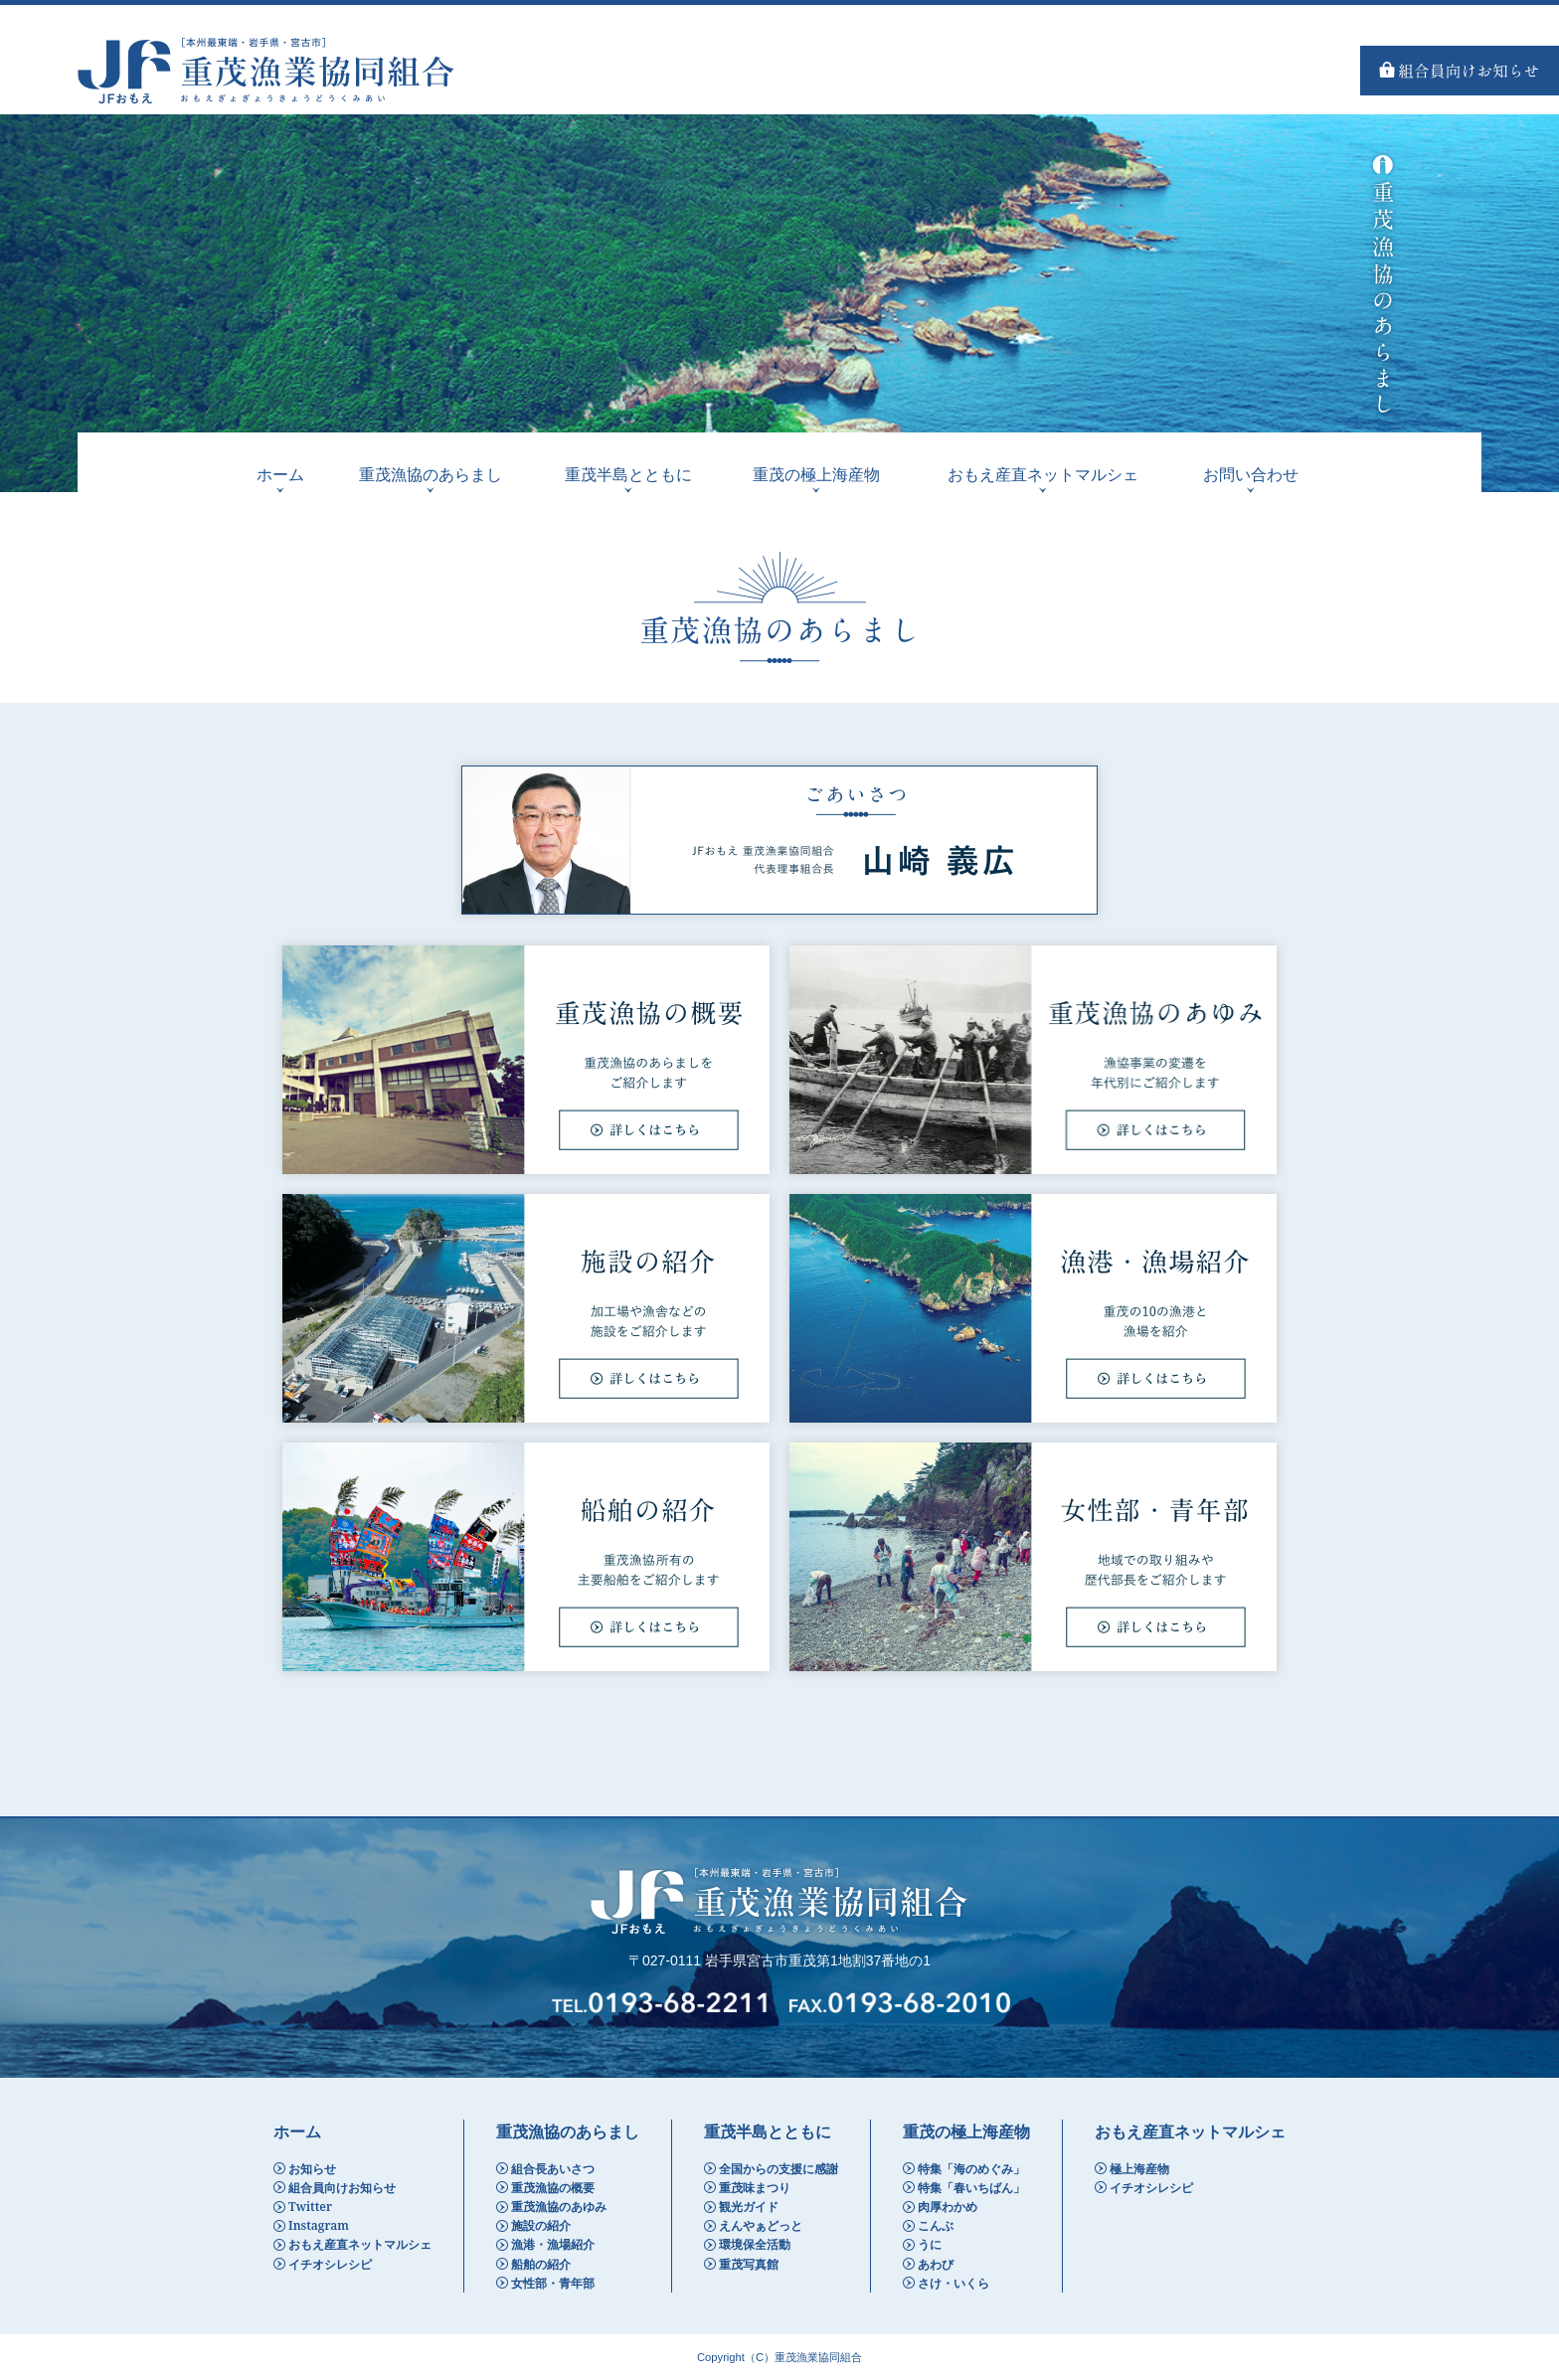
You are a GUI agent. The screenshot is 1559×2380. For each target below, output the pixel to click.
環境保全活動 (754, 2244)
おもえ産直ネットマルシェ (1043, 474)
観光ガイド (749, 2206)
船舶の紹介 (541, 2264)
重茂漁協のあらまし (430, 474)
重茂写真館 (749, 2264)
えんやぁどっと (760, 2225)
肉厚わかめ (947, 2206)
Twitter (310, 2206)
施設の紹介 (541, 2225)
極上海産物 (1139, 2168)
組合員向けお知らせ (342, 2187)
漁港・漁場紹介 (553, 2244)
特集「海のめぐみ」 (971, 2168)
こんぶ (935, 2225)
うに (930, 2244)
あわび (935, 2264)
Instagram (318, 2225)
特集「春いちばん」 (971, 2187)
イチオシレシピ (330, 2264)
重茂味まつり (754, 2187)
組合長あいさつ (553, 2168)
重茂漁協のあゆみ (558, 2206)
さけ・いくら (953, 2283)
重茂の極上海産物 (816, 474)
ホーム (280, 474)
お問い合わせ (1251, 474)
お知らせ (312, 2168)
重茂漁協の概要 (553, 2187)
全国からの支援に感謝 (778, 2168)
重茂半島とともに (628, 474)
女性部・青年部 (553, 2283)
